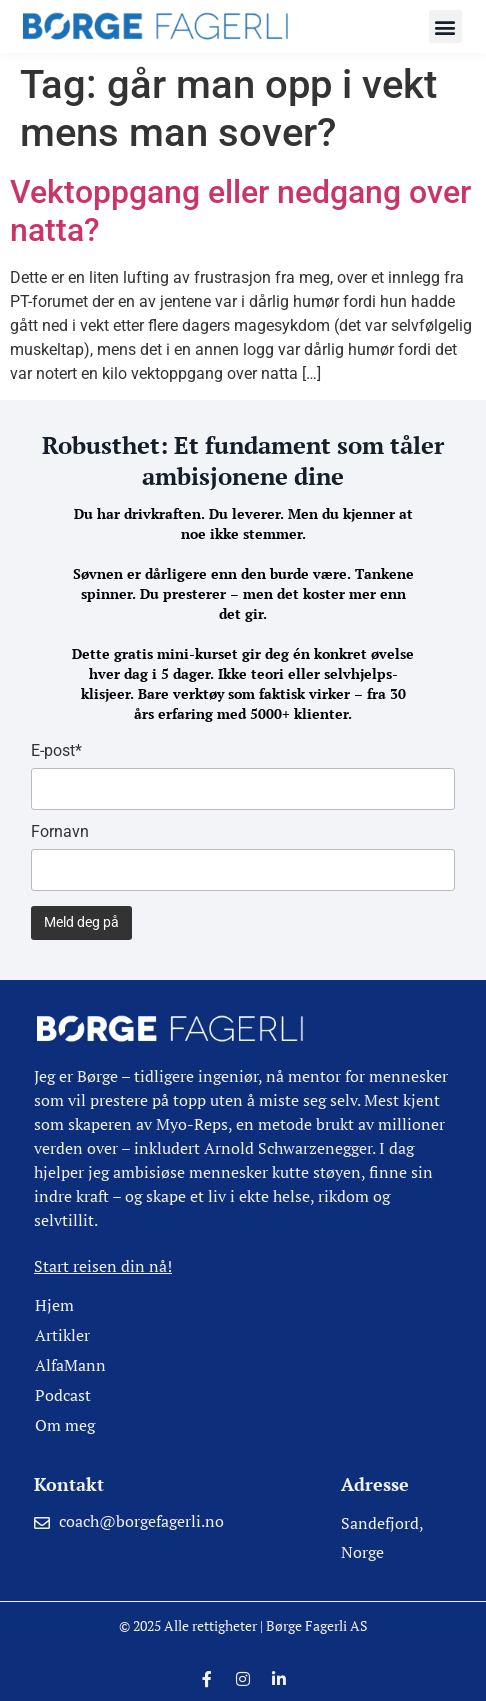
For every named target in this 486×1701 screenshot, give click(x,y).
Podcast (63, 1395)
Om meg (65, 1425)
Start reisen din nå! (103, 1266)
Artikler (62, 1335)
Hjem (54, 1305)
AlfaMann (70, 1365)
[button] (445, 26)
